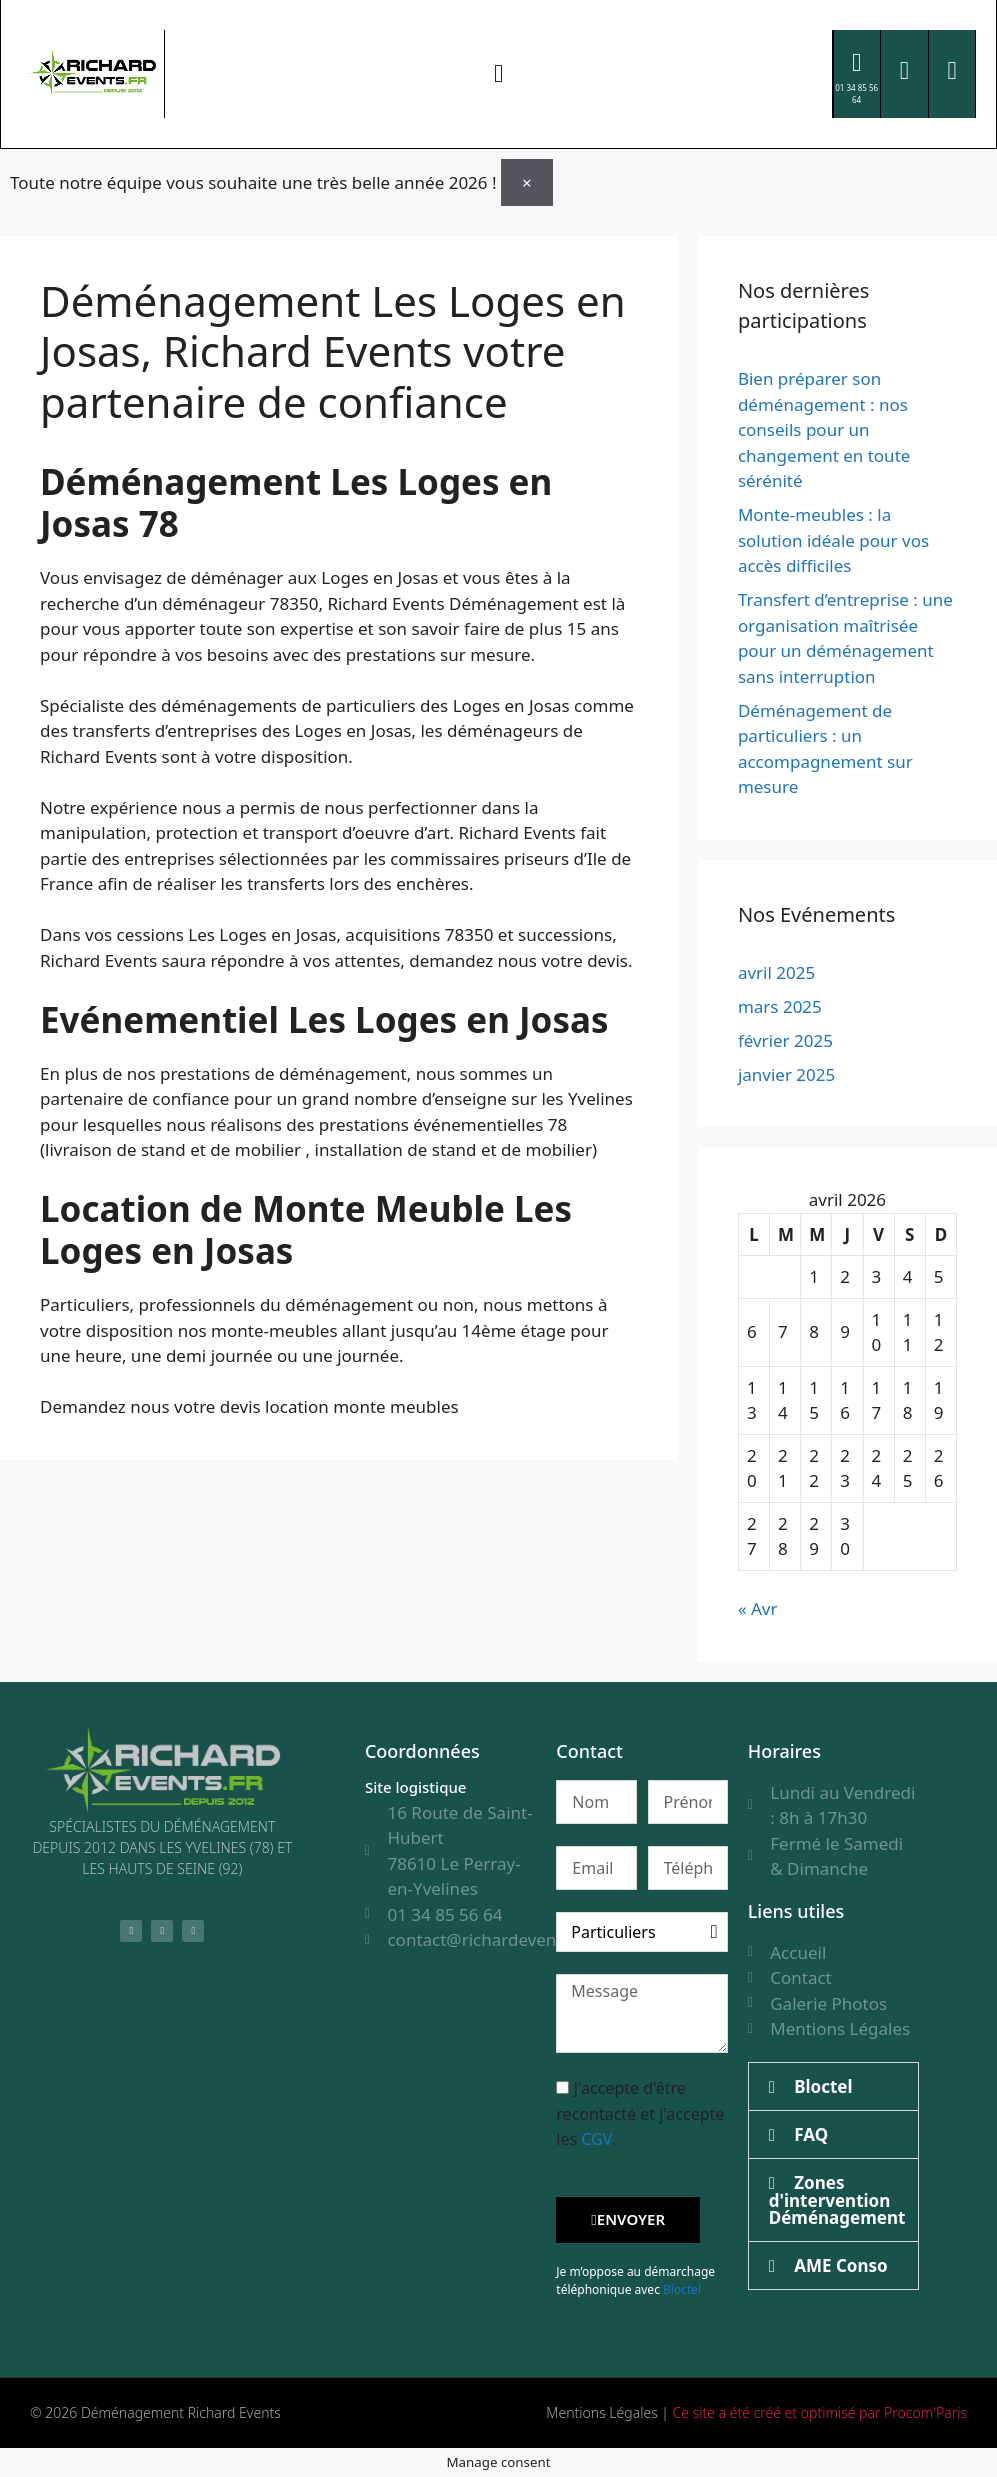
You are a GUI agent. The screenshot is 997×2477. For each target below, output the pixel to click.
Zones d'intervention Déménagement (837, 2199)
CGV (596, 2138)
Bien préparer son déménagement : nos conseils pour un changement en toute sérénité (824, 428)
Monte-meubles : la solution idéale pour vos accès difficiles (833, 539)
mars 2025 (780, 1005)
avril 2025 (776, 971)
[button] (499, 74)
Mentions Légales (601, 2411)
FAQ (811, 2133)
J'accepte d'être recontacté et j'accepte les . (640, 2112)
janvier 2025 (786, 1073)
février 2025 (785, 1039)
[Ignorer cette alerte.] (527, 182)
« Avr (758, 1607)
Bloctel (682, 2288)
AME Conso (840, 2264)
